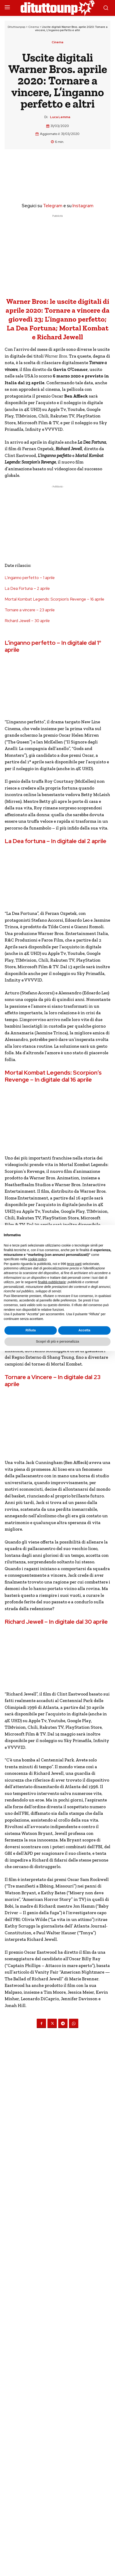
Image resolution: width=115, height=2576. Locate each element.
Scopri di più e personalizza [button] (57, 1341)
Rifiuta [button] (30, 1330)
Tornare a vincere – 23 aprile (30, 609)
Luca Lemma (60, 117)
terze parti (74, 1264)
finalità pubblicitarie (52, 1282)
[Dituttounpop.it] (57, 8)
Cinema (33, 27)
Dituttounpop (16, 27)
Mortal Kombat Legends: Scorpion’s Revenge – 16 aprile (54, 599)
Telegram (52, 206)
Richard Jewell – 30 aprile (27, 620)
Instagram (82, 206)
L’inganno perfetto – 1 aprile (30, 577)
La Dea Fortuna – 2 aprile (27, 588)
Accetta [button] (84, 1330)
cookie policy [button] (37, 1259)
